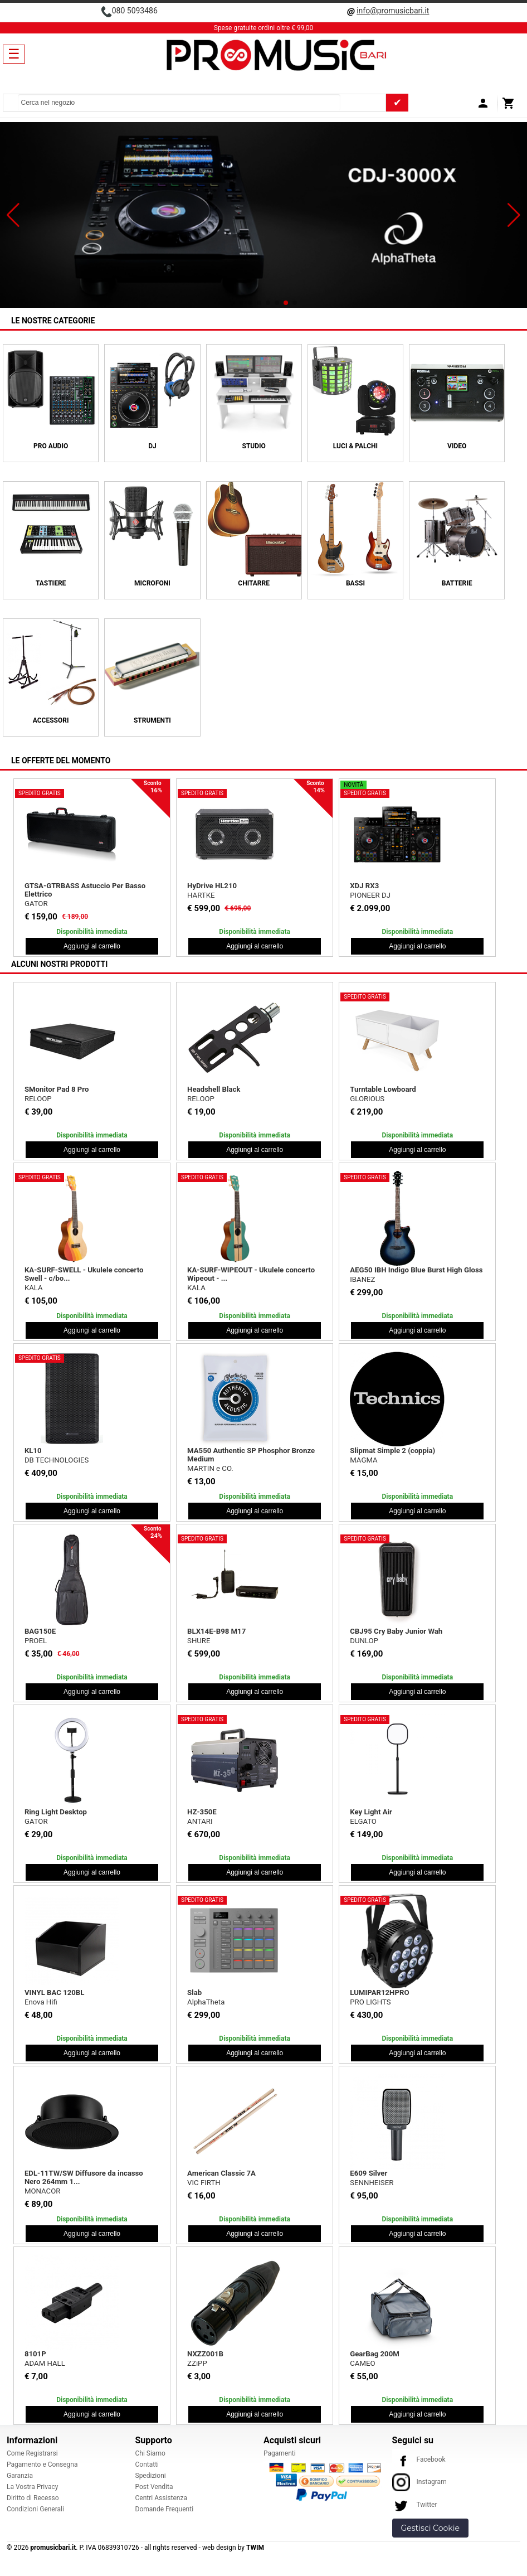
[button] (13, 215)
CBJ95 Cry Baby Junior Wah (396, 1631)
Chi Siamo (150, 2453)
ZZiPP (197, 2363)
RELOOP (38, 1099)
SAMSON (202, 903)
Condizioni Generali (35, 2509)
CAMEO (362, 2363)
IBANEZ (362, 1279)
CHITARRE (254, 583)
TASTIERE (51, 583)
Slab (194, 1992)
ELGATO (363, 1821)
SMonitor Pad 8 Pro (57, 1089)
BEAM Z (38, 895)
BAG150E (40, 1631)
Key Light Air (371, 1812)
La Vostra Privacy (32, 2487)
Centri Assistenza (161, 2498)
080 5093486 (135, 10)
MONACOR (42, 2191)
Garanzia (20, 2476)
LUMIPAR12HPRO (379, 1992)
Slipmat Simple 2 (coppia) (392, 1450)
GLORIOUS (367, 1099)
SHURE (198, 1640)
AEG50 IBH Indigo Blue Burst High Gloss (416, 1270)
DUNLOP (364, 1640)
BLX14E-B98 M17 (216, 1631)
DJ (152, 446)
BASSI (355, 583)
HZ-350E (202, 1812)
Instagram (419, 2482)
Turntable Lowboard (383, 1089)
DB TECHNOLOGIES (382, 895)
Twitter (414, 2505)
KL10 (33, 1450)
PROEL (36, 1640)
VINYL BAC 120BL (55, 1992)
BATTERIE (457, 583)
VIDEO (456, 446)
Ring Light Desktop (56, 1812)
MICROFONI (152, 583)
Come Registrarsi (32, 2453)
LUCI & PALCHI (355, 446)
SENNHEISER (371, 2182)
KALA (34, 1288)
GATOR (36, 1821)
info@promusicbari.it (393, 10)
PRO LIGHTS (370, 2002)
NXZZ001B (205, 2354)
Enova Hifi (41, 2002)
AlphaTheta (206, 2002)
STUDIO (254, 446)
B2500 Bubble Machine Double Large (86, 886)
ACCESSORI (51, 720)
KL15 (358, 886)
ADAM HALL (45, 2363)
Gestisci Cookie (430, 2528)
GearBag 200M (374, 2354)
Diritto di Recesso (33, 2498)
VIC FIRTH (204, 2182)
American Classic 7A (221, 2173)
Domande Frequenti (164, 2509)
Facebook (419, 2459)
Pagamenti (280, 2453)
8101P (35, 2354)
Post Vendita (154, 2487)
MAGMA (363, 1460)
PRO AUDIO (50, 446)
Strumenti (152, 720)
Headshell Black (213, 1089)
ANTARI (200, 1821)
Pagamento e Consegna (42, 2464)
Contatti (147, 2464)
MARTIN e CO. (210, 1468)
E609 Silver (368, 2173)
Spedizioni (150, 2476)
